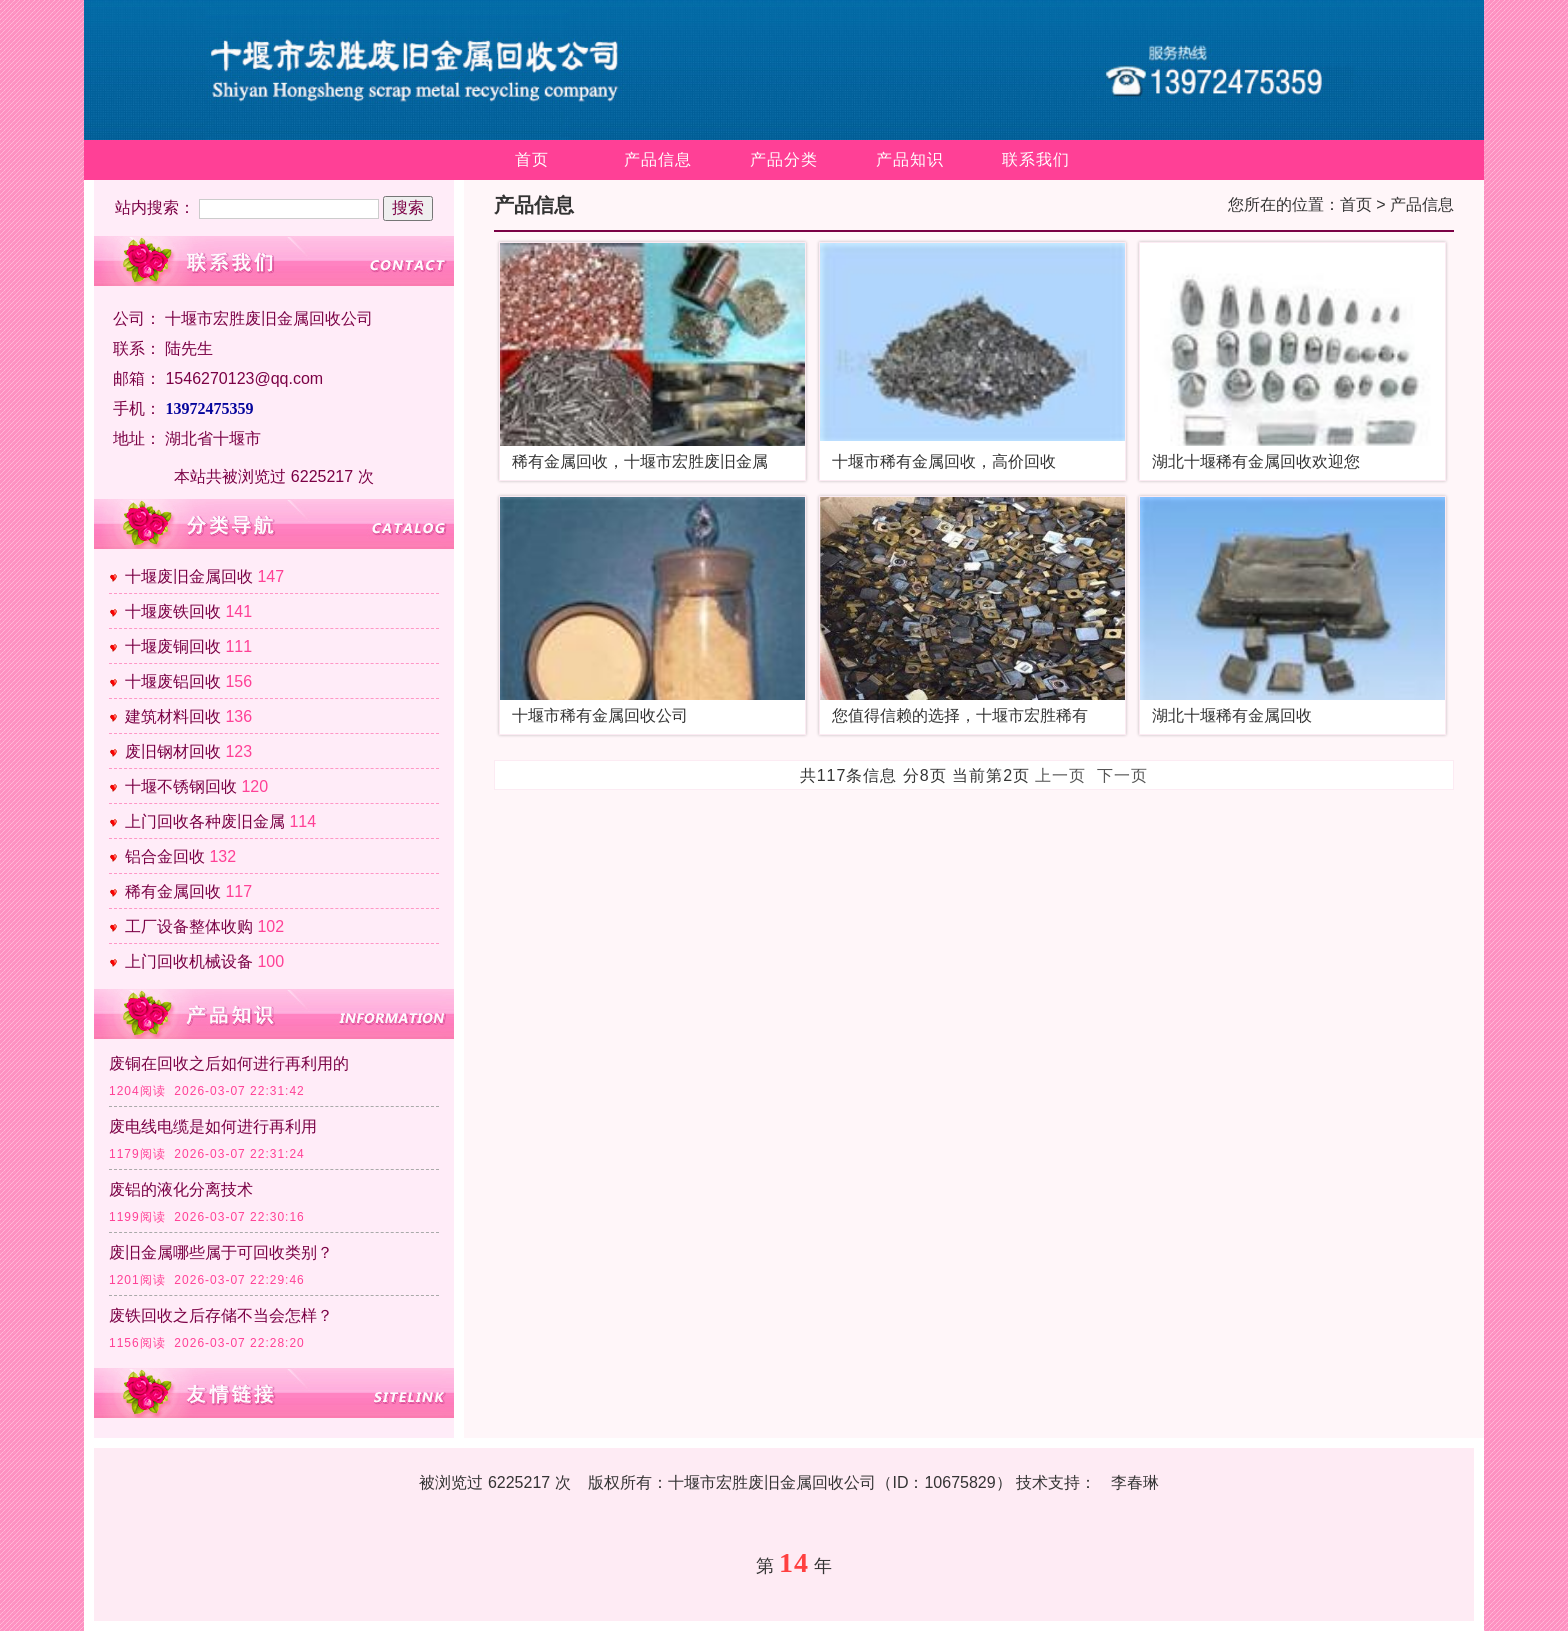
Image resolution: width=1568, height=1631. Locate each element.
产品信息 (658, 159)
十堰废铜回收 (173, 646)
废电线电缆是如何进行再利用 (213, 1126)
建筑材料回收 (173, 716)
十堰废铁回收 (173, 611)
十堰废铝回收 (173, 681)
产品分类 (784, 159)
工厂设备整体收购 (189, 926)
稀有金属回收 (173, 891)
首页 (532, 159)
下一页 (1122, 775)
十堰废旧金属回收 (189, 576)
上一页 (1060, 775)
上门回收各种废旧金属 (205, 821)
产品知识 (910, 159)
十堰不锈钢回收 (181, 786)
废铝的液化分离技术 (181, 1189)
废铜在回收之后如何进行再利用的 (229, 1063)
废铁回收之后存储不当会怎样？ (221, 1315)
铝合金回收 (165, 856)
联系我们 (1036, 159)
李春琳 (1135, 1482)
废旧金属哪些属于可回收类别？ (221, 1252)
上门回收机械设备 (189, 961)
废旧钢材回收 (173, 751)
